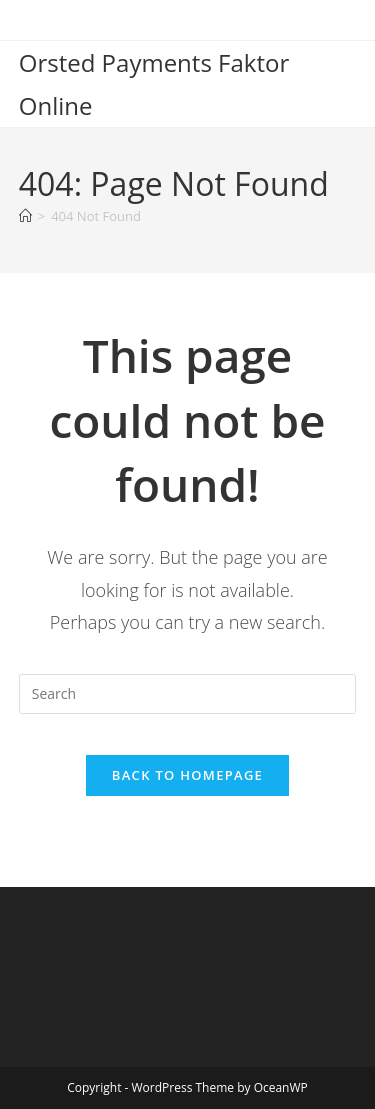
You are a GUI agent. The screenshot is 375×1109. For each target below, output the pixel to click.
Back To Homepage (187, 775)
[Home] (25, 216)
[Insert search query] (188, 694)
